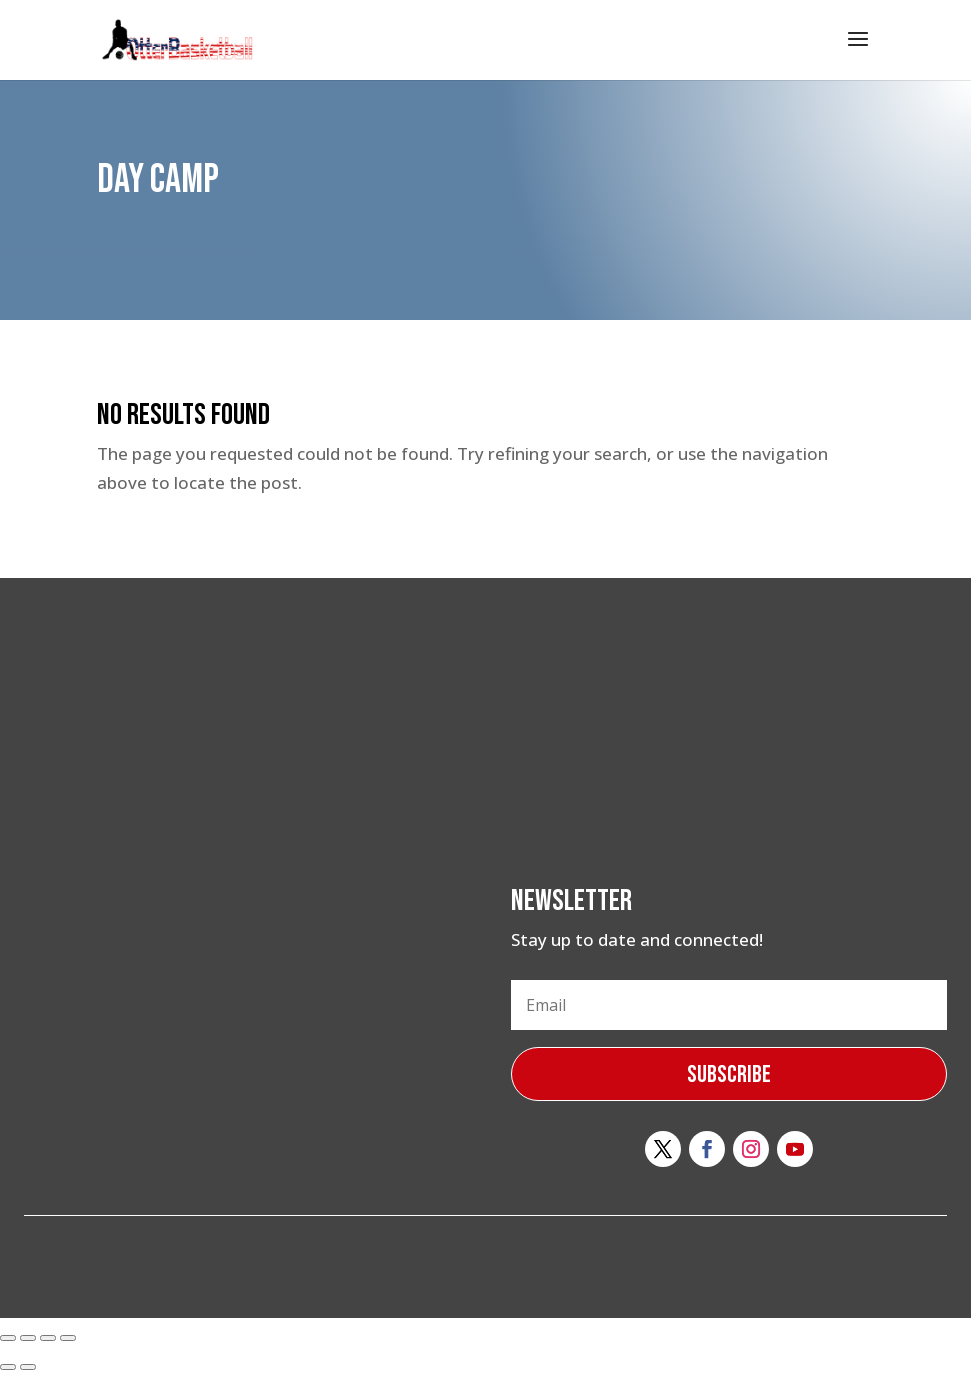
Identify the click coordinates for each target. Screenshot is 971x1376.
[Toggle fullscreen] (48, 1338)
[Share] (28, 1338)
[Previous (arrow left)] (8, 1367)
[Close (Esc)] (8, 1338)
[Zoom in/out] (68, 1338)
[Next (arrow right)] (28, 1367)
